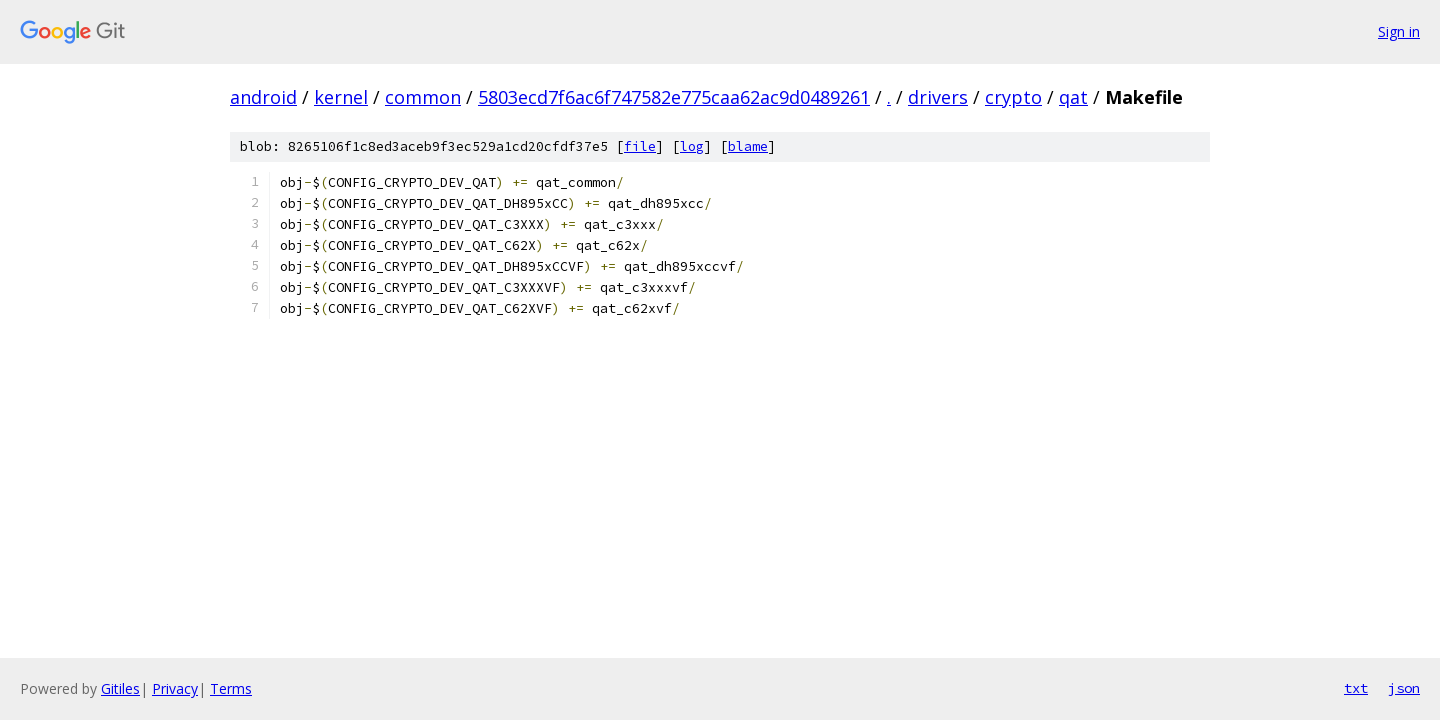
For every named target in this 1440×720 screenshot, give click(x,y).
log (692, 146)
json (1404, 688)
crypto (1013, 97)
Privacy (175, 688)
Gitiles (120, 688)
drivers (938, 97)
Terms (231, 688)
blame (748, 146)
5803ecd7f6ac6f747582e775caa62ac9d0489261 (674, 97)
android (263, 97)
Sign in (1399, 31)
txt (1356, 688)
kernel (341, 97)
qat (1073, 97)
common (423, 97)
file (640, 146)
